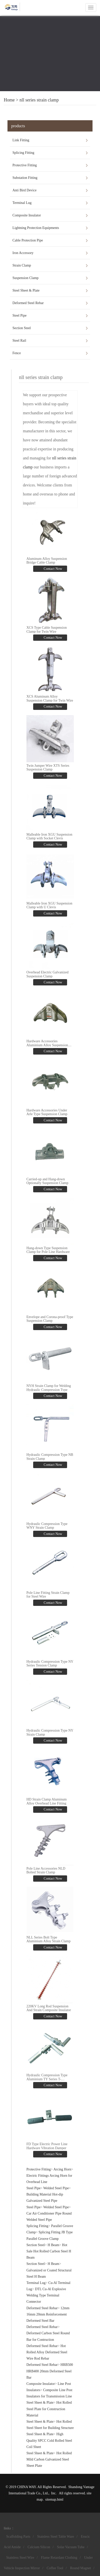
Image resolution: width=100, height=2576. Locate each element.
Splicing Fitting (23, 153)
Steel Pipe (19, 315)
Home (9, 99)
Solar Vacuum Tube (70, 2547)
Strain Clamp (21, 265)
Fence (16, 353)
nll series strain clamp (39, 99)
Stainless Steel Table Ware (55, 2536)
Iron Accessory (22, 253)
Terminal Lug (21, 203)
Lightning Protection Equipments (35, 228)
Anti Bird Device (24, 190)
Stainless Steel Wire (20, 2557)
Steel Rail (19, 340)
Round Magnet (80, 2568)
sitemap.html (54, 2499)
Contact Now (52, 569)
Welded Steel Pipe (56, 2188)
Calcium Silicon (38, 2547)
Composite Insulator (26, 215)
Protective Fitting (24, 165)
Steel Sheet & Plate (25, 290)
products (18, 126)
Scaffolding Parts (18, 2536)
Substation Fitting (24, 178)
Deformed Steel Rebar (28, 303)
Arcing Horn (62, 2169)
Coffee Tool (55, 2568)
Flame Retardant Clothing (59, 2557)
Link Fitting (20, 140)
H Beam (53, 2245)
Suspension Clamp (25, 278)
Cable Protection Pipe (27, 240)
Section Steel (21, 328)
